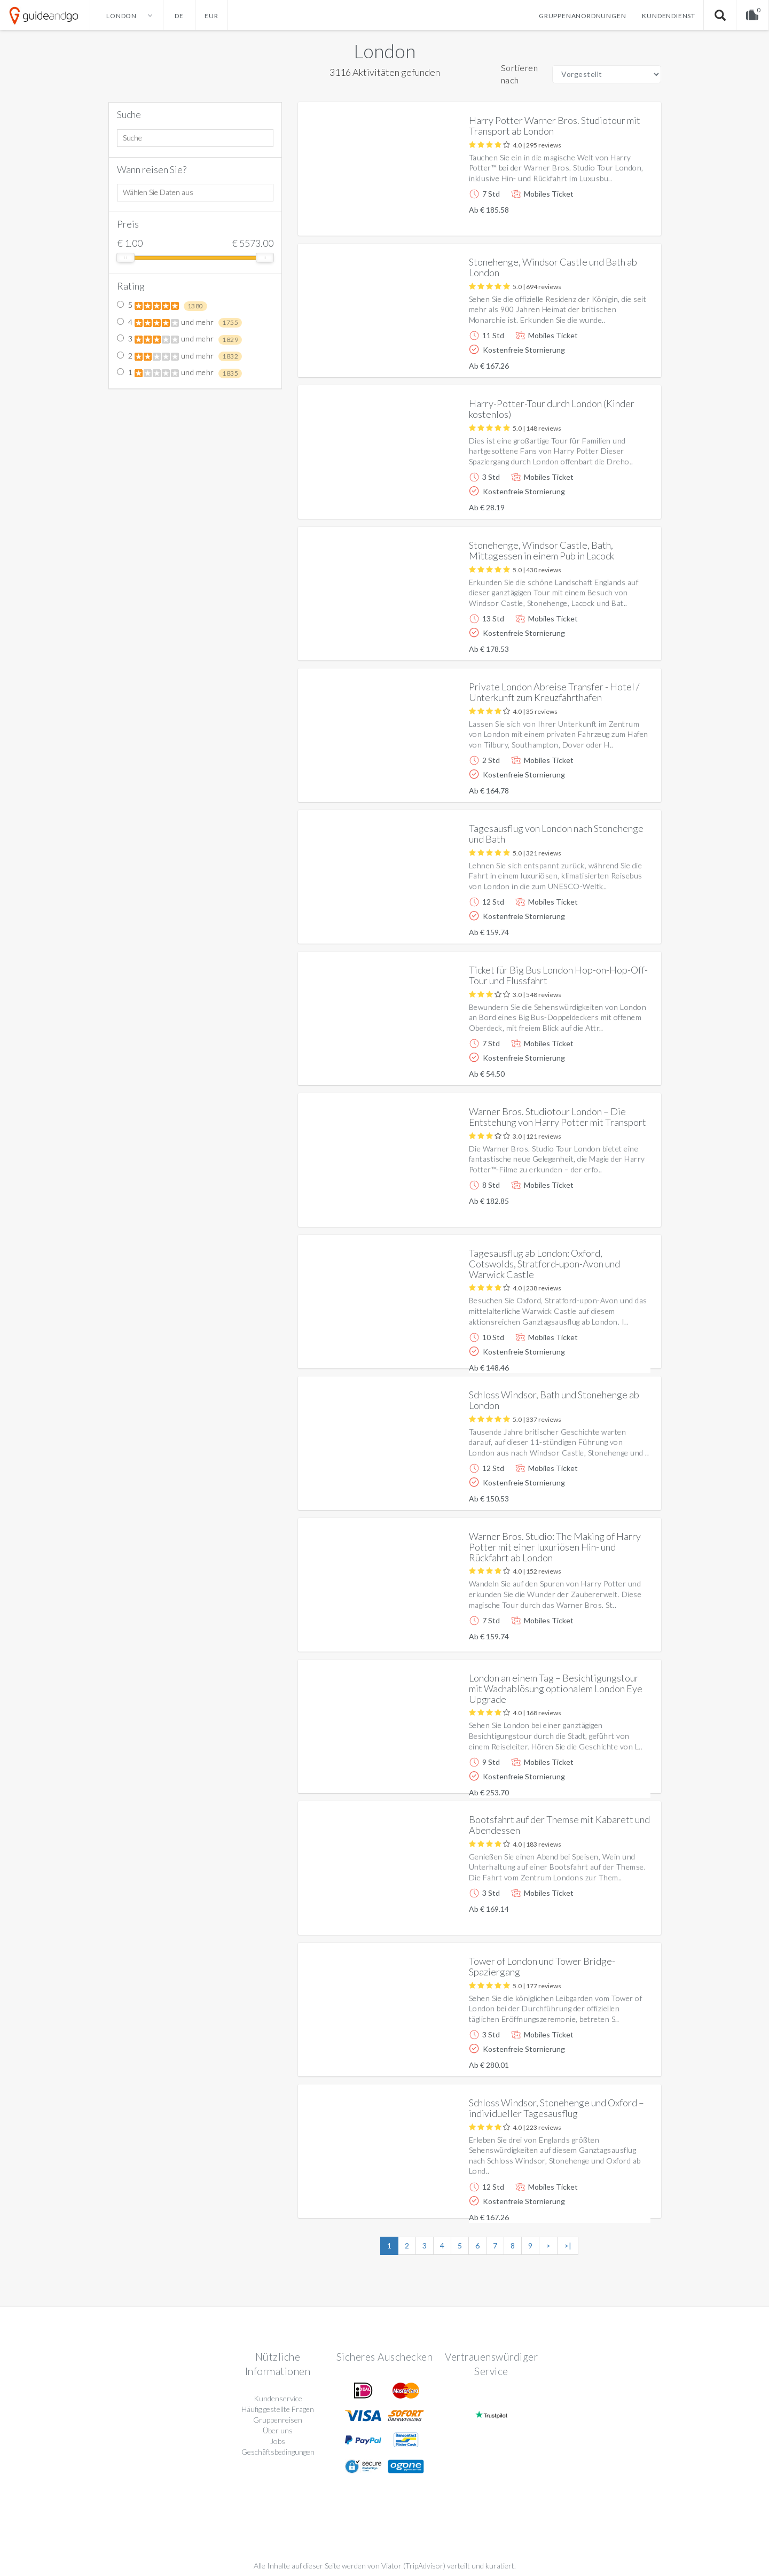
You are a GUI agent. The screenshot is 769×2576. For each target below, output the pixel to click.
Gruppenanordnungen (582, 16)
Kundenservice (278, 2398)
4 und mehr (179, 322)
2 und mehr (179, 356)
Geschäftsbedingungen (278, 2451)
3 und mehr (179, 339)
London (384, 51)
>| (567, 2245)
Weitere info (617, 218)
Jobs (277, 2441)
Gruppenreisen (277, 2419)
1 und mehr (179, 373)
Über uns (278, 2430)
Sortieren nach (519, 74)
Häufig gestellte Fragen (277, 2409)
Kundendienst (668, 16)
